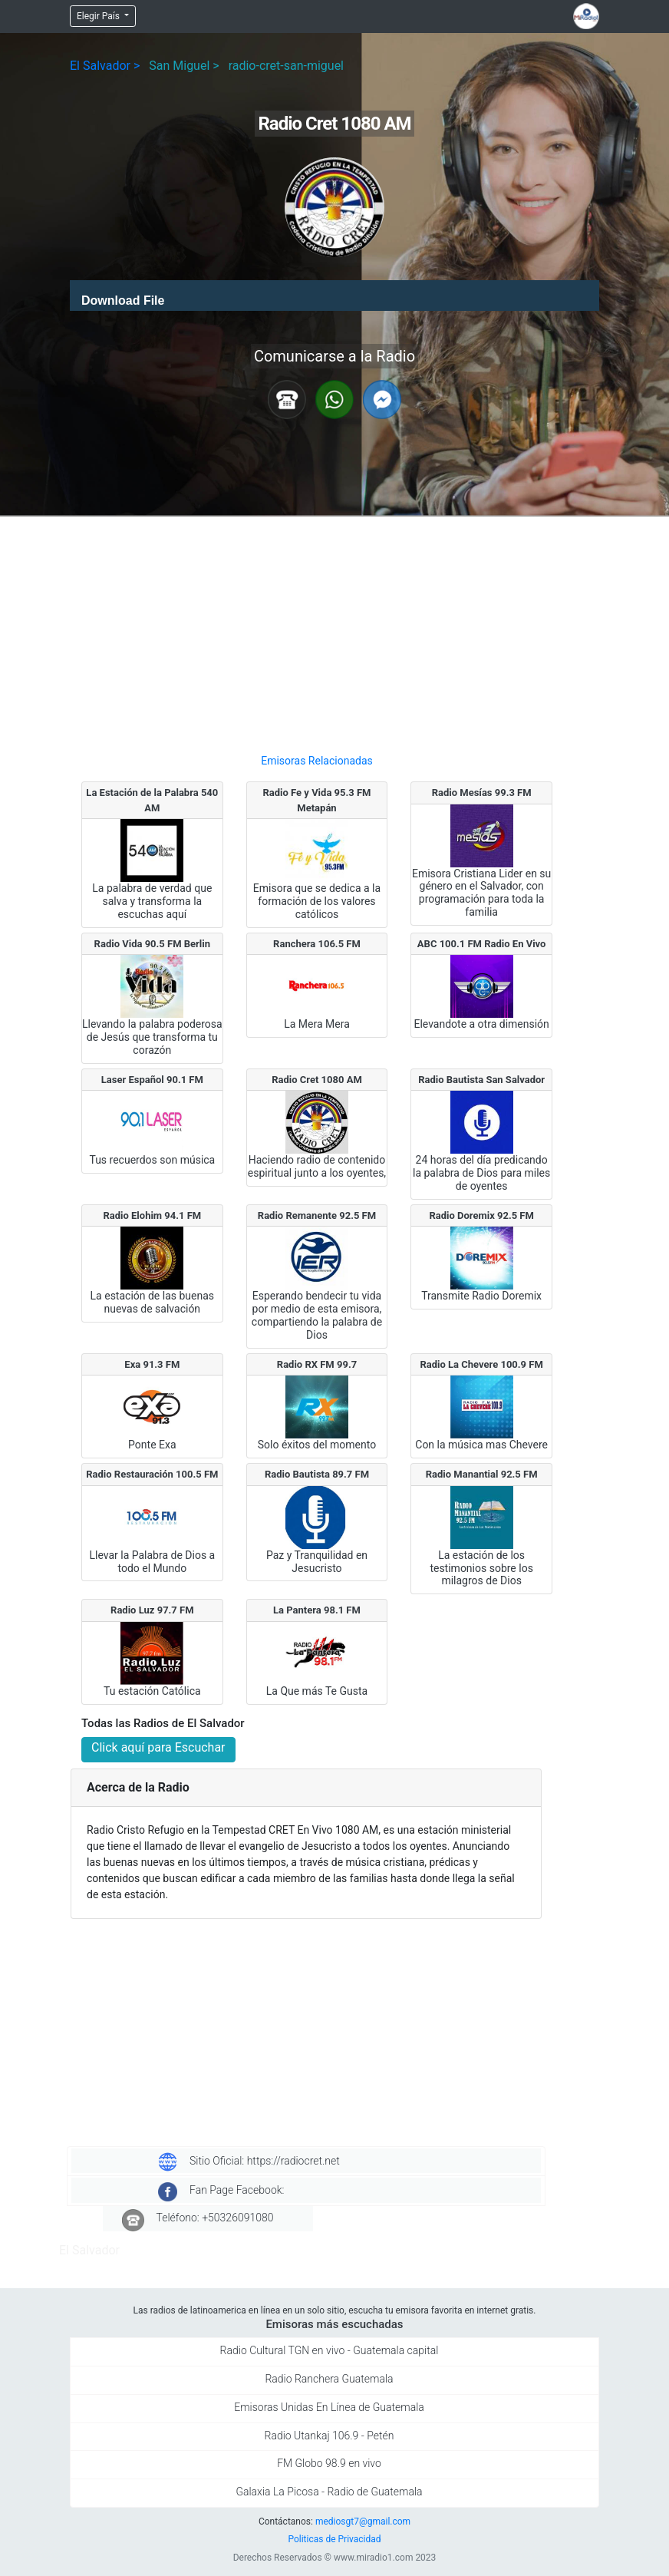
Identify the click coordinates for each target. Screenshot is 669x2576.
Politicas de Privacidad (334, 2539)
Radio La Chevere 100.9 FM (481, 1364)
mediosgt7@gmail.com (362, 2521)
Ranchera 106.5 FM (317, 943)
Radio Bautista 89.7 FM (317, 1474)
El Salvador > (105, 65)
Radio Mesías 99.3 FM (482, 792)
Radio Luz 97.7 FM (152, 1610)
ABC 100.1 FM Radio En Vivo (481, 943)
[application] (334, 295)
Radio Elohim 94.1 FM (152, 1215)
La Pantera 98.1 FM (317, 1610)
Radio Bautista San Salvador (481, 1079)
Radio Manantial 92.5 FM (482, 1474)
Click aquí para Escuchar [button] (158, 1747)
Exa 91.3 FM (152, 1364)
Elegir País (99, 16)
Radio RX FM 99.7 (317, 1364)
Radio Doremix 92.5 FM (481, 1215)
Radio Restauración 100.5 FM (152, 1474)
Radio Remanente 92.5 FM (317, 1215)
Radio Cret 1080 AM (317, 1079)
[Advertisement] (316, 628)
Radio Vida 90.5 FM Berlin (152, 943)
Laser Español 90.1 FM (152, 1079)
